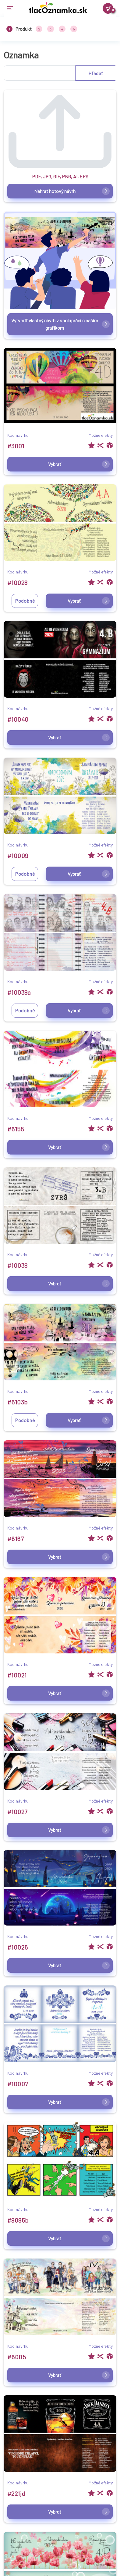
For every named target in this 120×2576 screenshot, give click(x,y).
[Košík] (108, 8)
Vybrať (79, 464)
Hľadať (95, 73)
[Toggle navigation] (11, 8)
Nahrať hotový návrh (72, 191)
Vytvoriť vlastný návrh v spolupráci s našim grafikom (60, 324)
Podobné (25, 601)
